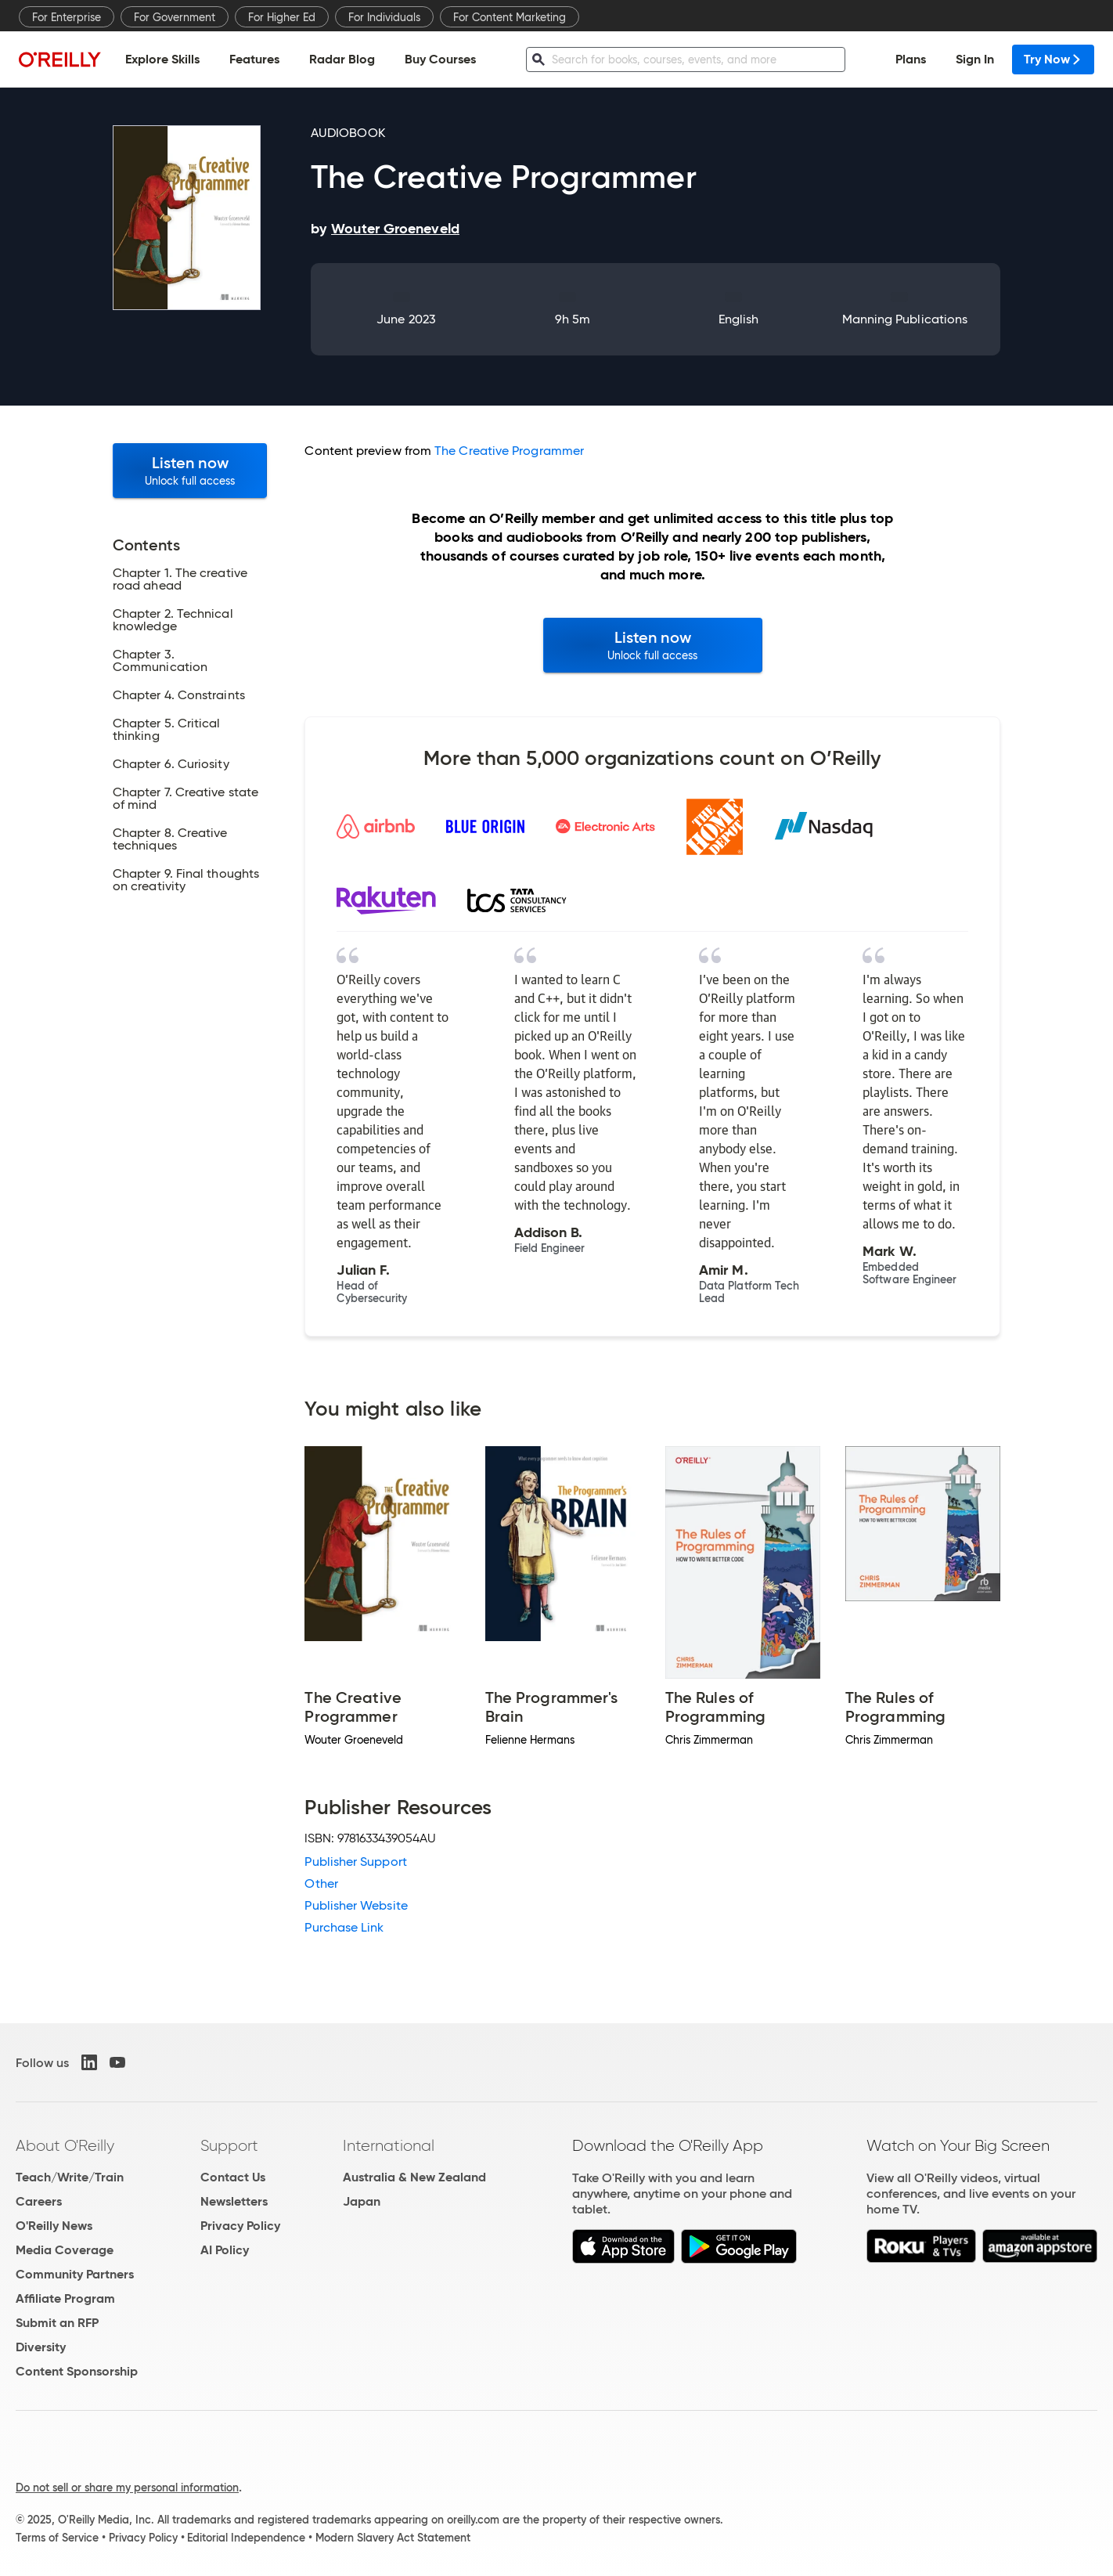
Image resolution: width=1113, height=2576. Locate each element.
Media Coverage (64, 2250)
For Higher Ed (281, 17)
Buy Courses (440, 59)
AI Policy (224, 2250)
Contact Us (232, 2177)
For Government (174, 17)
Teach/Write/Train (70, 2177)
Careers (39, 2201)
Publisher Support (355, 1861)
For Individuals (384, 17)
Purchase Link (344, 1927)
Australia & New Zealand (414, 2177)
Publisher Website (355, 1905)
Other (320, 1883)
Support (229, 2145)
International (388, 2145)
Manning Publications (905, 319)
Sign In (975, 59)
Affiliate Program (65, 2298)
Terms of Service (57, 2538)
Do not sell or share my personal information (127, 2487)
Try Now (1053, 59)
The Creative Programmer (509, 450)
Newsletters (234, 2201)
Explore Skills (162, 59)
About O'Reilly (65, 2145)
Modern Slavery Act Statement (392, 2538)
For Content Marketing (509, 17)
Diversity (41, 2347)
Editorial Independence (246, 2538)
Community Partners (75, 2274)
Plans (910, 59)
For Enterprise (66, 17)
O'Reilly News (54, 2225)
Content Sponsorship (77, 2371)
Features (254, 59)
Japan (361, 2201)
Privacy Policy (240, 2225)
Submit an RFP (57, 2322)
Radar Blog (342, 59)
